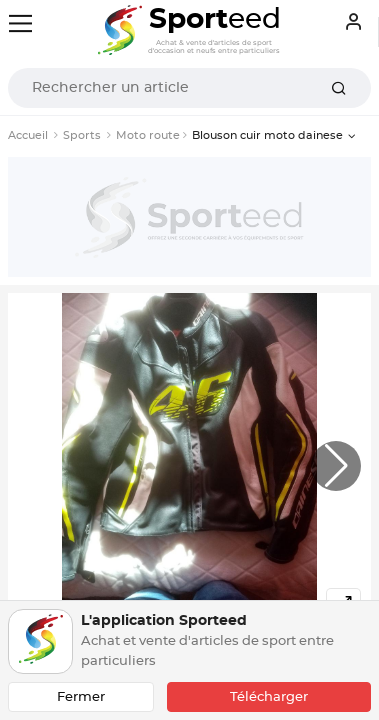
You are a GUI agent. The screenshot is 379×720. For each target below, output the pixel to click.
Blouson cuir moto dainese (267, 135)
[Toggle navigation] (20, 23)
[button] (336, 466)
